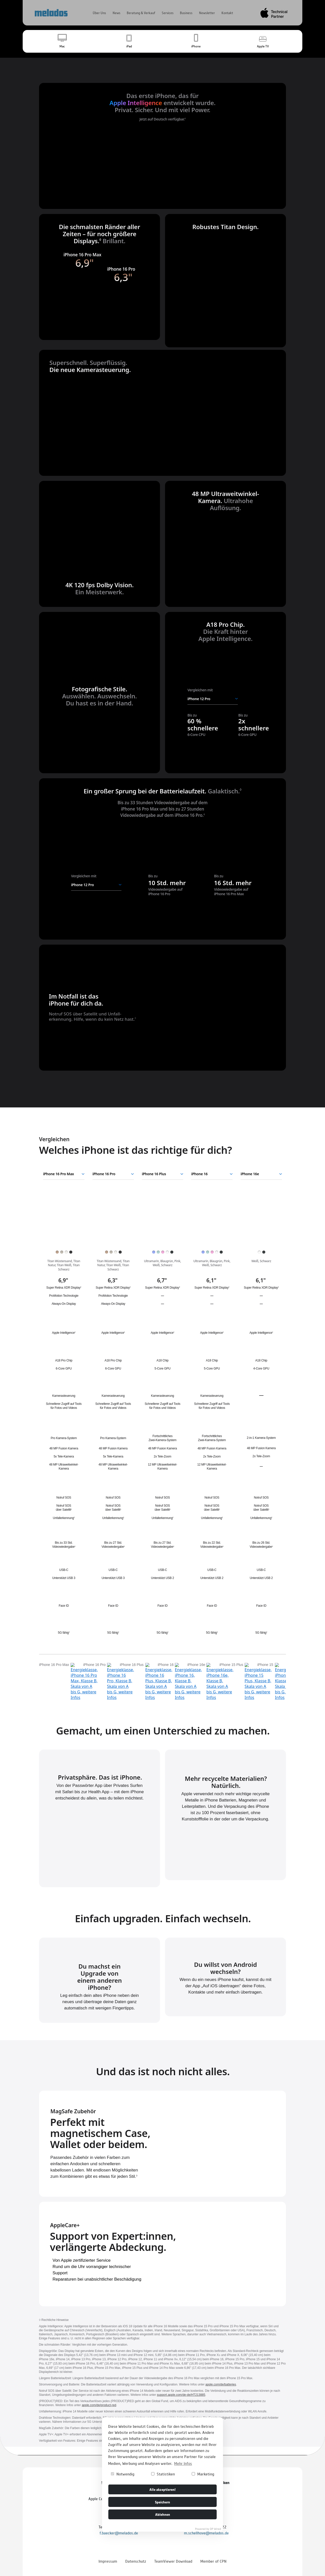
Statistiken (163, 2473)
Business (186, 12)
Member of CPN (213, 2552)
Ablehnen (162, 2514)
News (116, 12)
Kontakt (227, 12)
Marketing (203, 2473)
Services (168, 12)
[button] (62, 41)
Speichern (162, 2501)
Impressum (108, 2552)
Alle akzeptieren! (162, 2489)
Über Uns (99, 12)
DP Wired (215, 2529)
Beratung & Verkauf (141, 12)
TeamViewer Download (173, 2552)
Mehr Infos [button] (183, 2463)
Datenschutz (135, 2552)
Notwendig (122, 2473)
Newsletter (207, 12)
